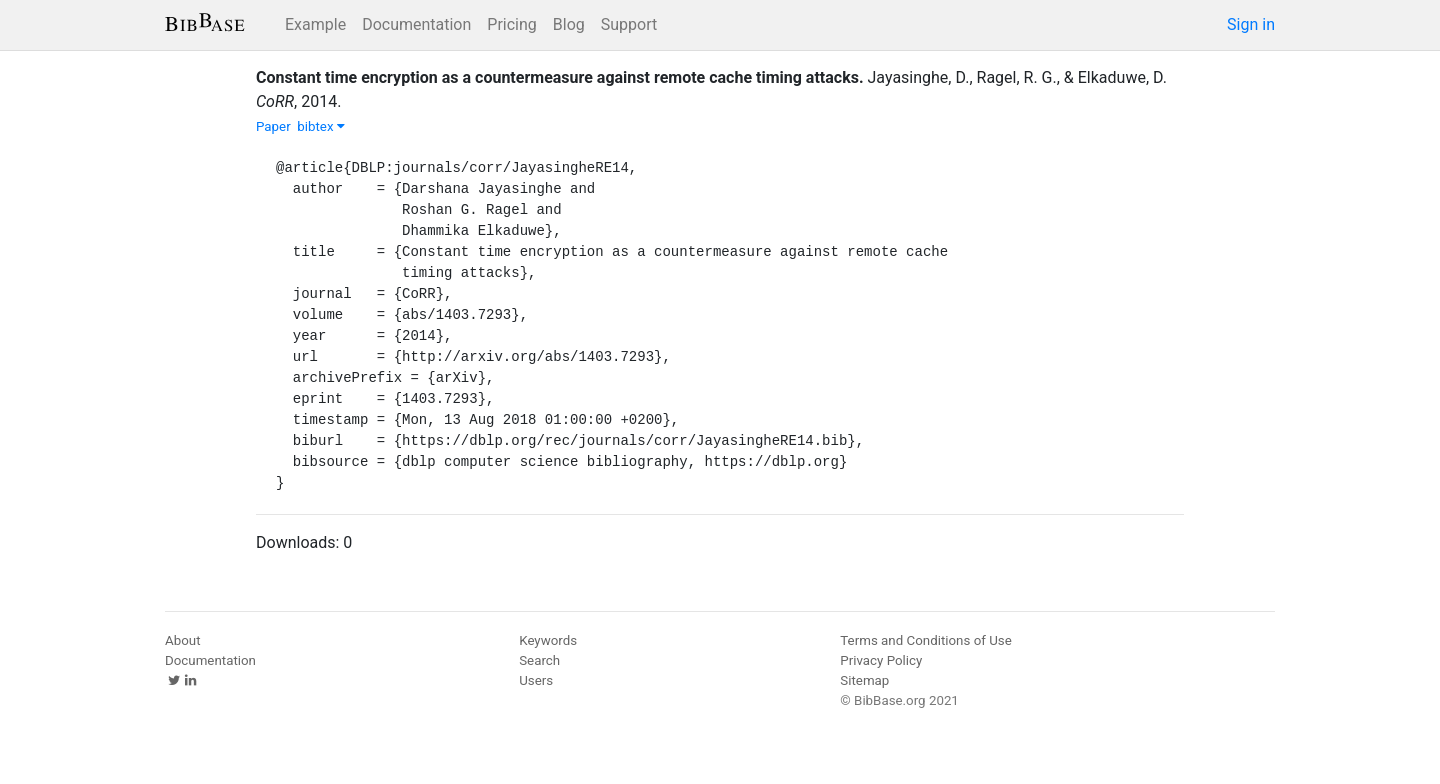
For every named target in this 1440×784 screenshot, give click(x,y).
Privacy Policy (881, 660)
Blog (569, 24)
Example (315, 24)
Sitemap (864, 680)
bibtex (321, 126)
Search (539, 660)
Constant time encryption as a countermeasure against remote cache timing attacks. (560, 77)
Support (629, 24)
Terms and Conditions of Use (925, 640)
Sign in (1251, 24)
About (183, 640)
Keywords (548, 640)
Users (536, 680)
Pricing (512, 24)
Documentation (416, 24)
